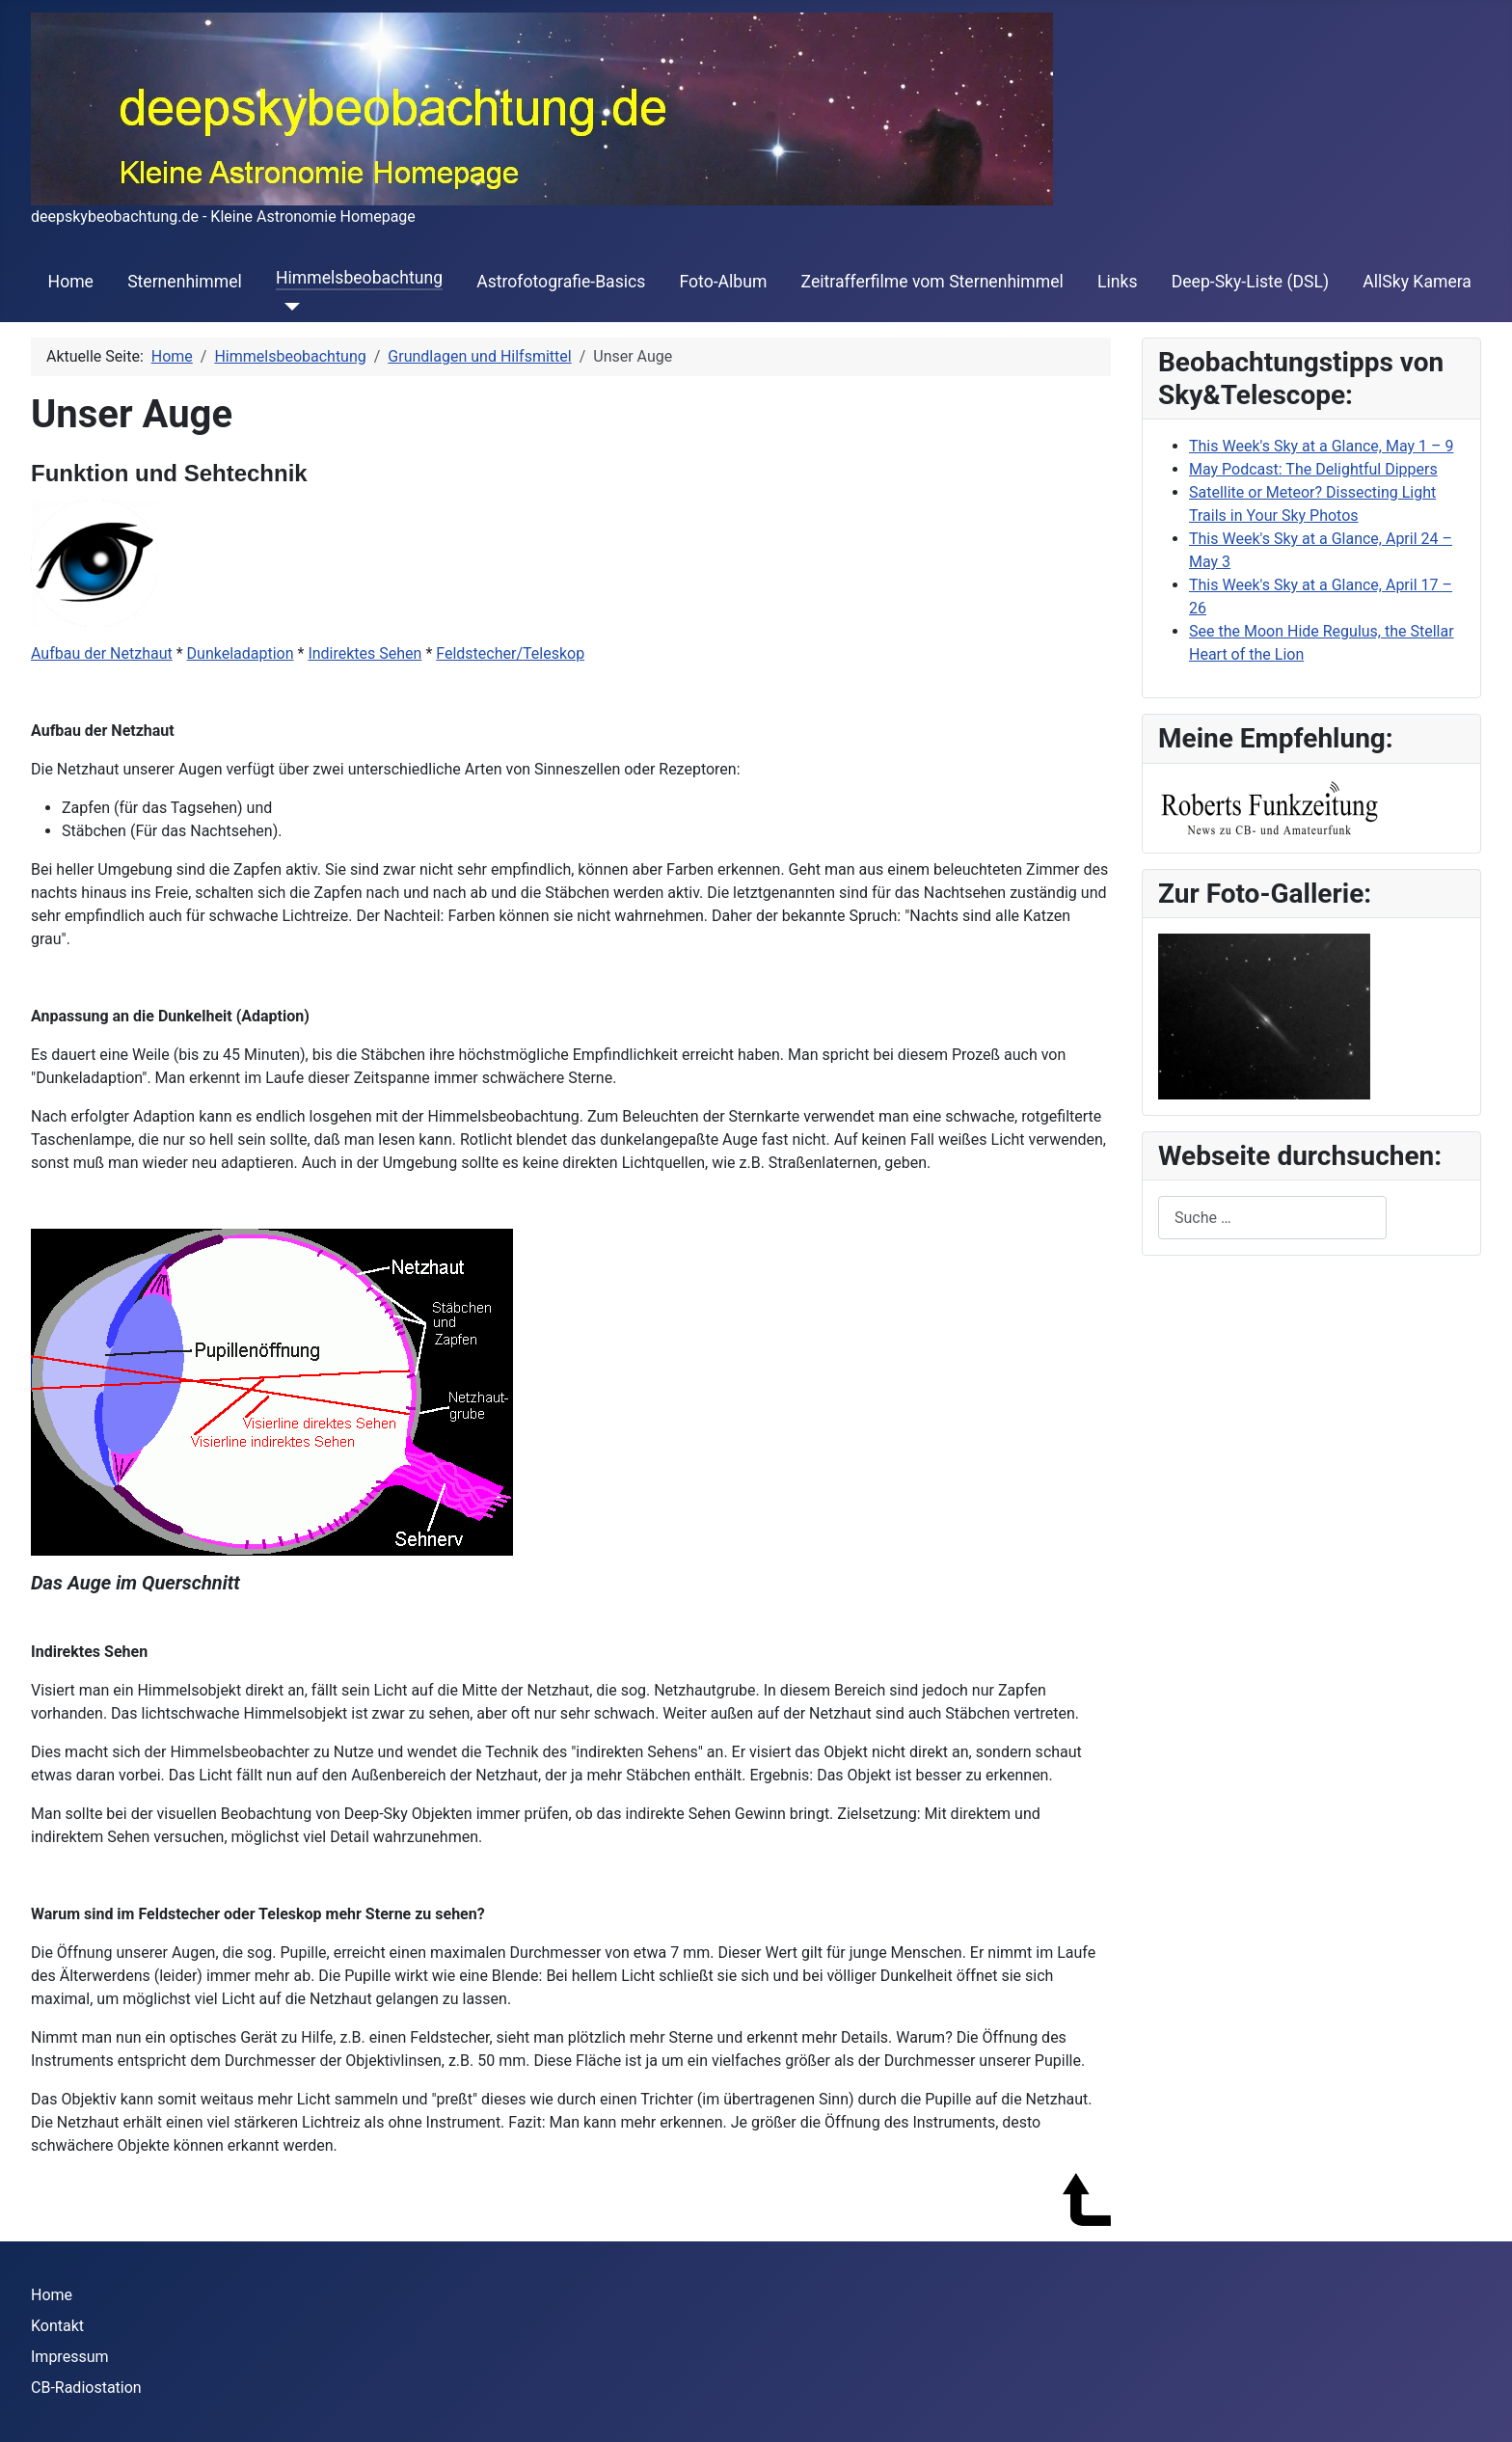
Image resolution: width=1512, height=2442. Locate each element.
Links (1117, 281)
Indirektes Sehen (364, 653)
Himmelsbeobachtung (359, 277)
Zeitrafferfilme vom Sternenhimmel (932, 281)
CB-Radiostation (86, 2387)
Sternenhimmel (184, 281)
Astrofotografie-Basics (560, 281)
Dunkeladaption (240, 653)
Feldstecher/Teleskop (510, 653)
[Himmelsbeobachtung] (288, 306)
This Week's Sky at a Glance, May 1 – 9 (1321, 446)
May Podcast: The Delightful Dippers (1313, 469)
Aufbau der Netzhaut (102, 653)
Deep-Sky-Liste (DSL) (1250, 281)
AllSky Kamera (1417, 281)
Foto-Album (724, 281)
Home (71, 281)
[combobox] (1272, 1217)
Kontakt (57, 2326)
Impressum (70, 2356)
